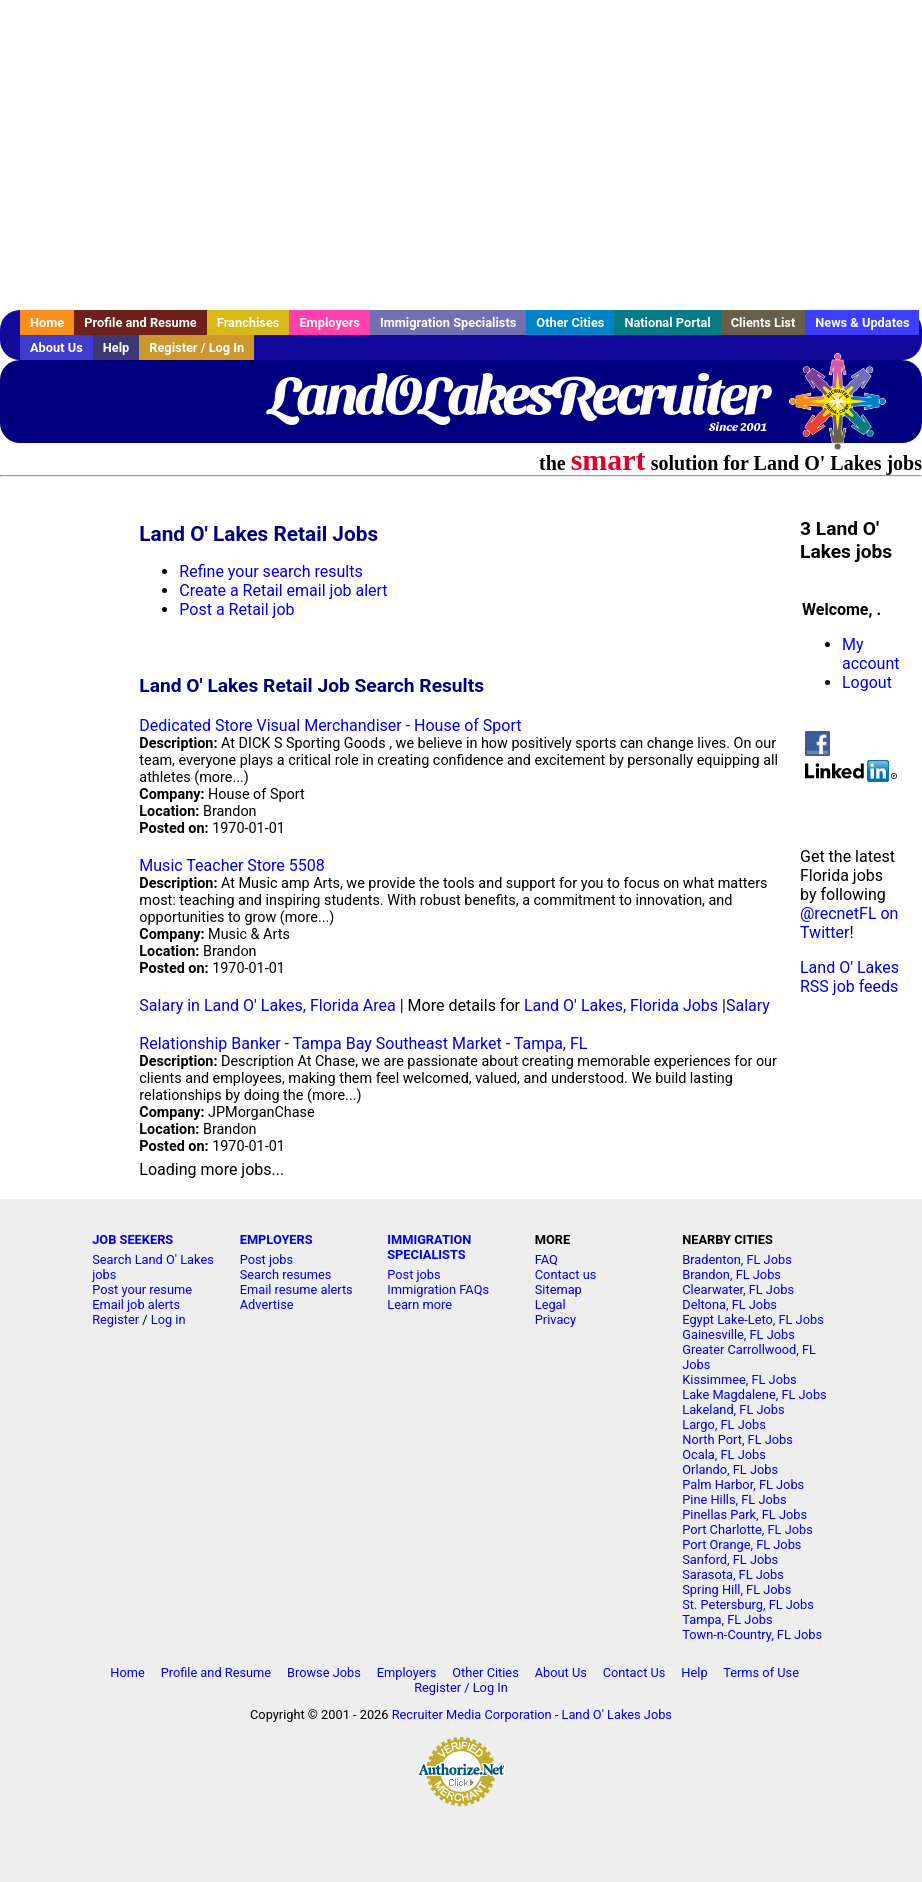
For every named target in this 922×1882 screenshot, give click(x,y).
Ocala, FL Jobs (724, 1454)
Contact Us (634, 1672)
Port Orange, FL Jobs (741, 1544)
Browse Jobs (324, 1672)
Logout (867, 682)
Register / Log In (196, 347)
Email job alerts (136, 1304)
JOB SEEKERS (132, 1239)
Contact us (566, 1274)
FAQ (546, 1259)
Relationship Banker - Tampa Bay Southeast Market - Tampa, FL (363, 1043)
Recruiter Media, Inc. (847, 411)
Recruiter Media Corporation (472, 1714)
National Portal (667, 322)
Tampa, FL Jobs (727, 1619)
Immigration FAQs (438, 1289)
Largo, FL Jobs (724, 1424)
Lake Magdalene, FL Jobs (754, 1394)
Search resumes (286, 1274)
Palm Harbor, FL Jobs (743, 1484)
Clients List (763, 322)
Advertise (267, 1304)
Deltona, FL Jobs (729, 1304)
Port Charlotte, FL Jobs (747, 1529)
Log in (168, 1319)
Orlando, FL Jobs (730, 1469)
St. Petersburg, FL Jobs (748, 1604)
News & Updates (862, 322)
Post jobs (266, 1259)
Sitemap (558, 1289)
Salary (748, 1005)
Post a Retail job (236, 609)
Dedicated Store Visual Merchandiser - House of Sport (330, 725)
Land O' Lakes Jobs (617, 1714)
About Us (56, 347)
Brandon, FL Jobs (731, 1274)
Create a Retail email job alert (283, 590)
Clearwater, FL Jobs (738, 1289)
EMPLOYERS (276, 1239)
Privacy (555, 1319)
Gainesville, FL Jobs (738, 1334)
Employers (329, 322)
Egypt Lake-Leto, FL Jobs (753, 1319)
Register (115, 1319)
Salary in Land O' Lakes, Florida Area (267, 1005)
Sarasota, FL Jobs (733, 1574)
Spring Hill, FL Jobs (736, 1589)
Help (116, 347)
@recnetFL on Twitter (849, 923)
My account (870, 654)
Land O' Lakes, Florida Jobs (621, 1005)
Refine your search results (270, 571)
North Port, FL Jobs (737, 1439)
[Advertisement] (461, 155)
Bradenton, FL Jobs (737, 1259)
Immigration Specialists (448, 322)
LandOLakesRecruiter (518, 395)
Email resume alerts (296, 1289)
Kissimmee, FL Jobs (739, 1379)
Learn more (419, 1304)
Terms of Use (761, 1672)
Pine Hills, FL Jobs (734, 1499)
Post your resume (142, 1289)
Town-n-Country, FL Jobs (752, 1634)
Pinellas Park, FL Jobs (744, 1514)
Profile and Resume (140, 322)
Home (47, 322)
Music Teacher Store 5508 (231, 865)
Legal (550, 1304)
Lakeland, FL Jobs (733, 1409)
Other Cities (570, 322)
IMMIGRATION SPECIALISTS (429, 1247)
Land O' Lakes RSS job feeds (849, 977)
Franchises (248, 322)
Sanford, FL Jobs (730, 1559)
